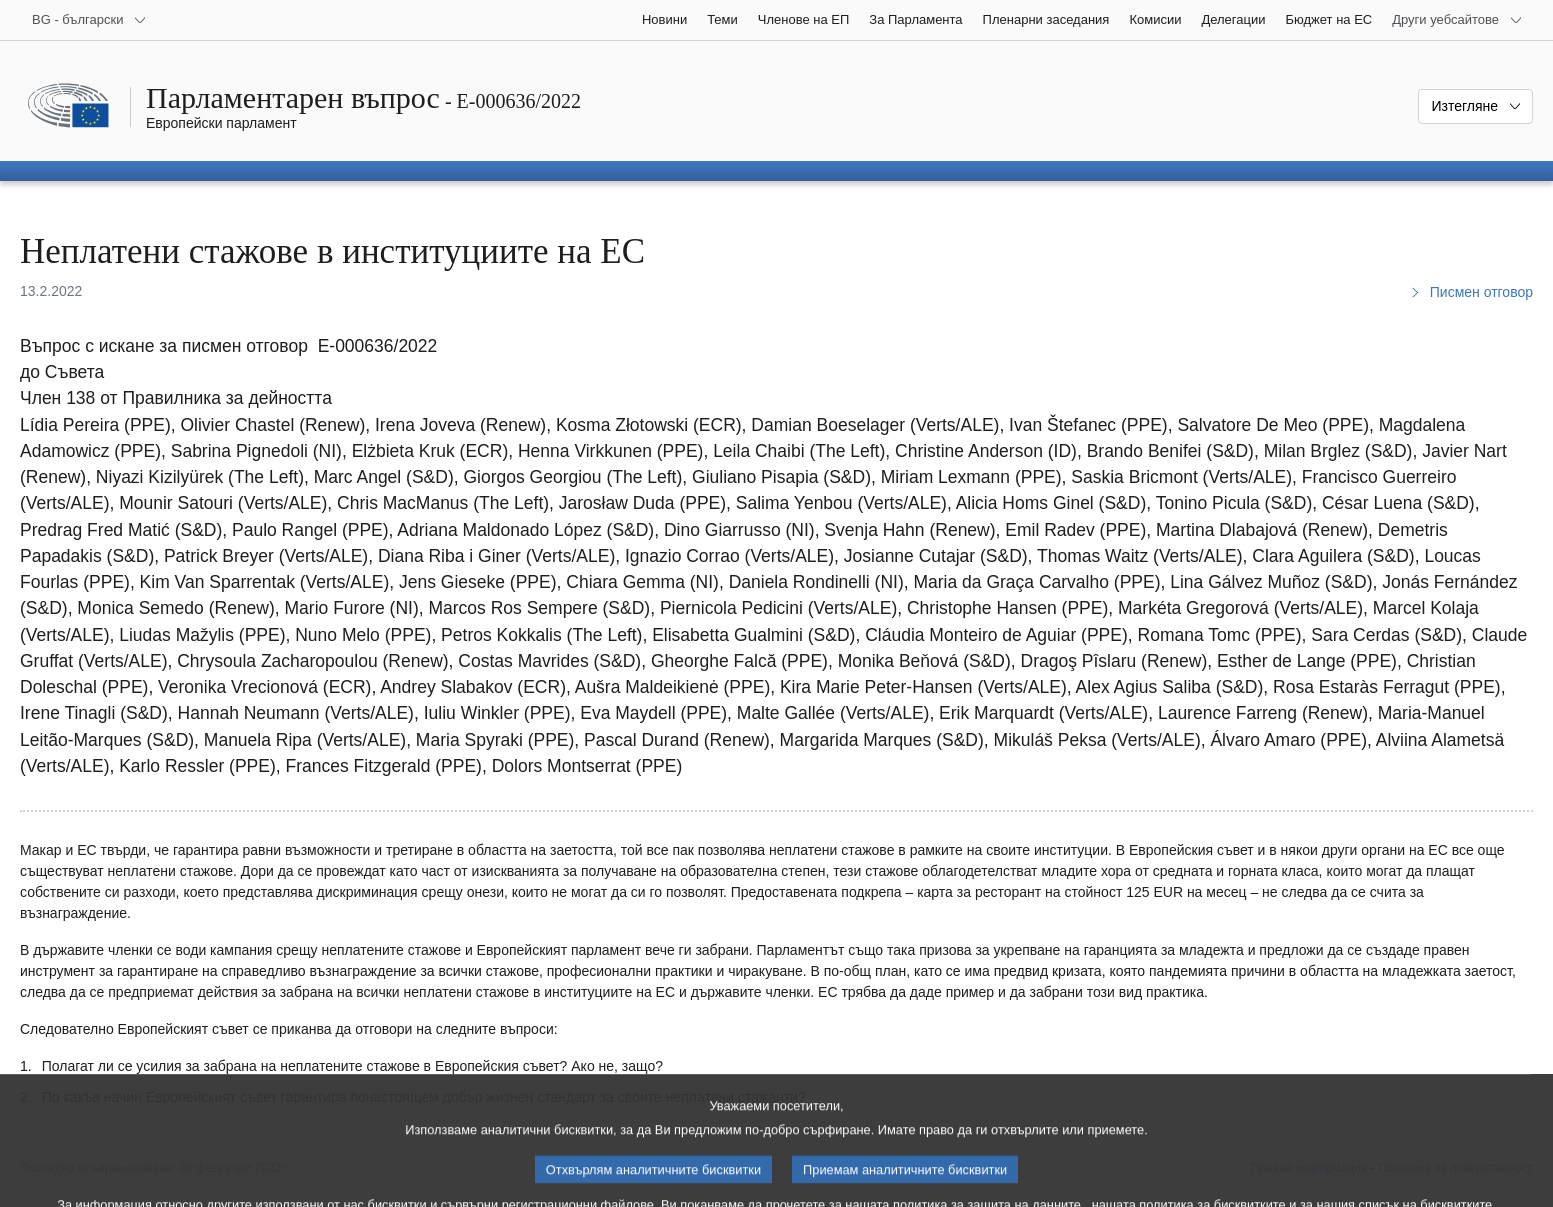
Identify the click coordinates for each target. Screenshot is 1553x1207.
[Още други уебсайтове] (1457, 20)
